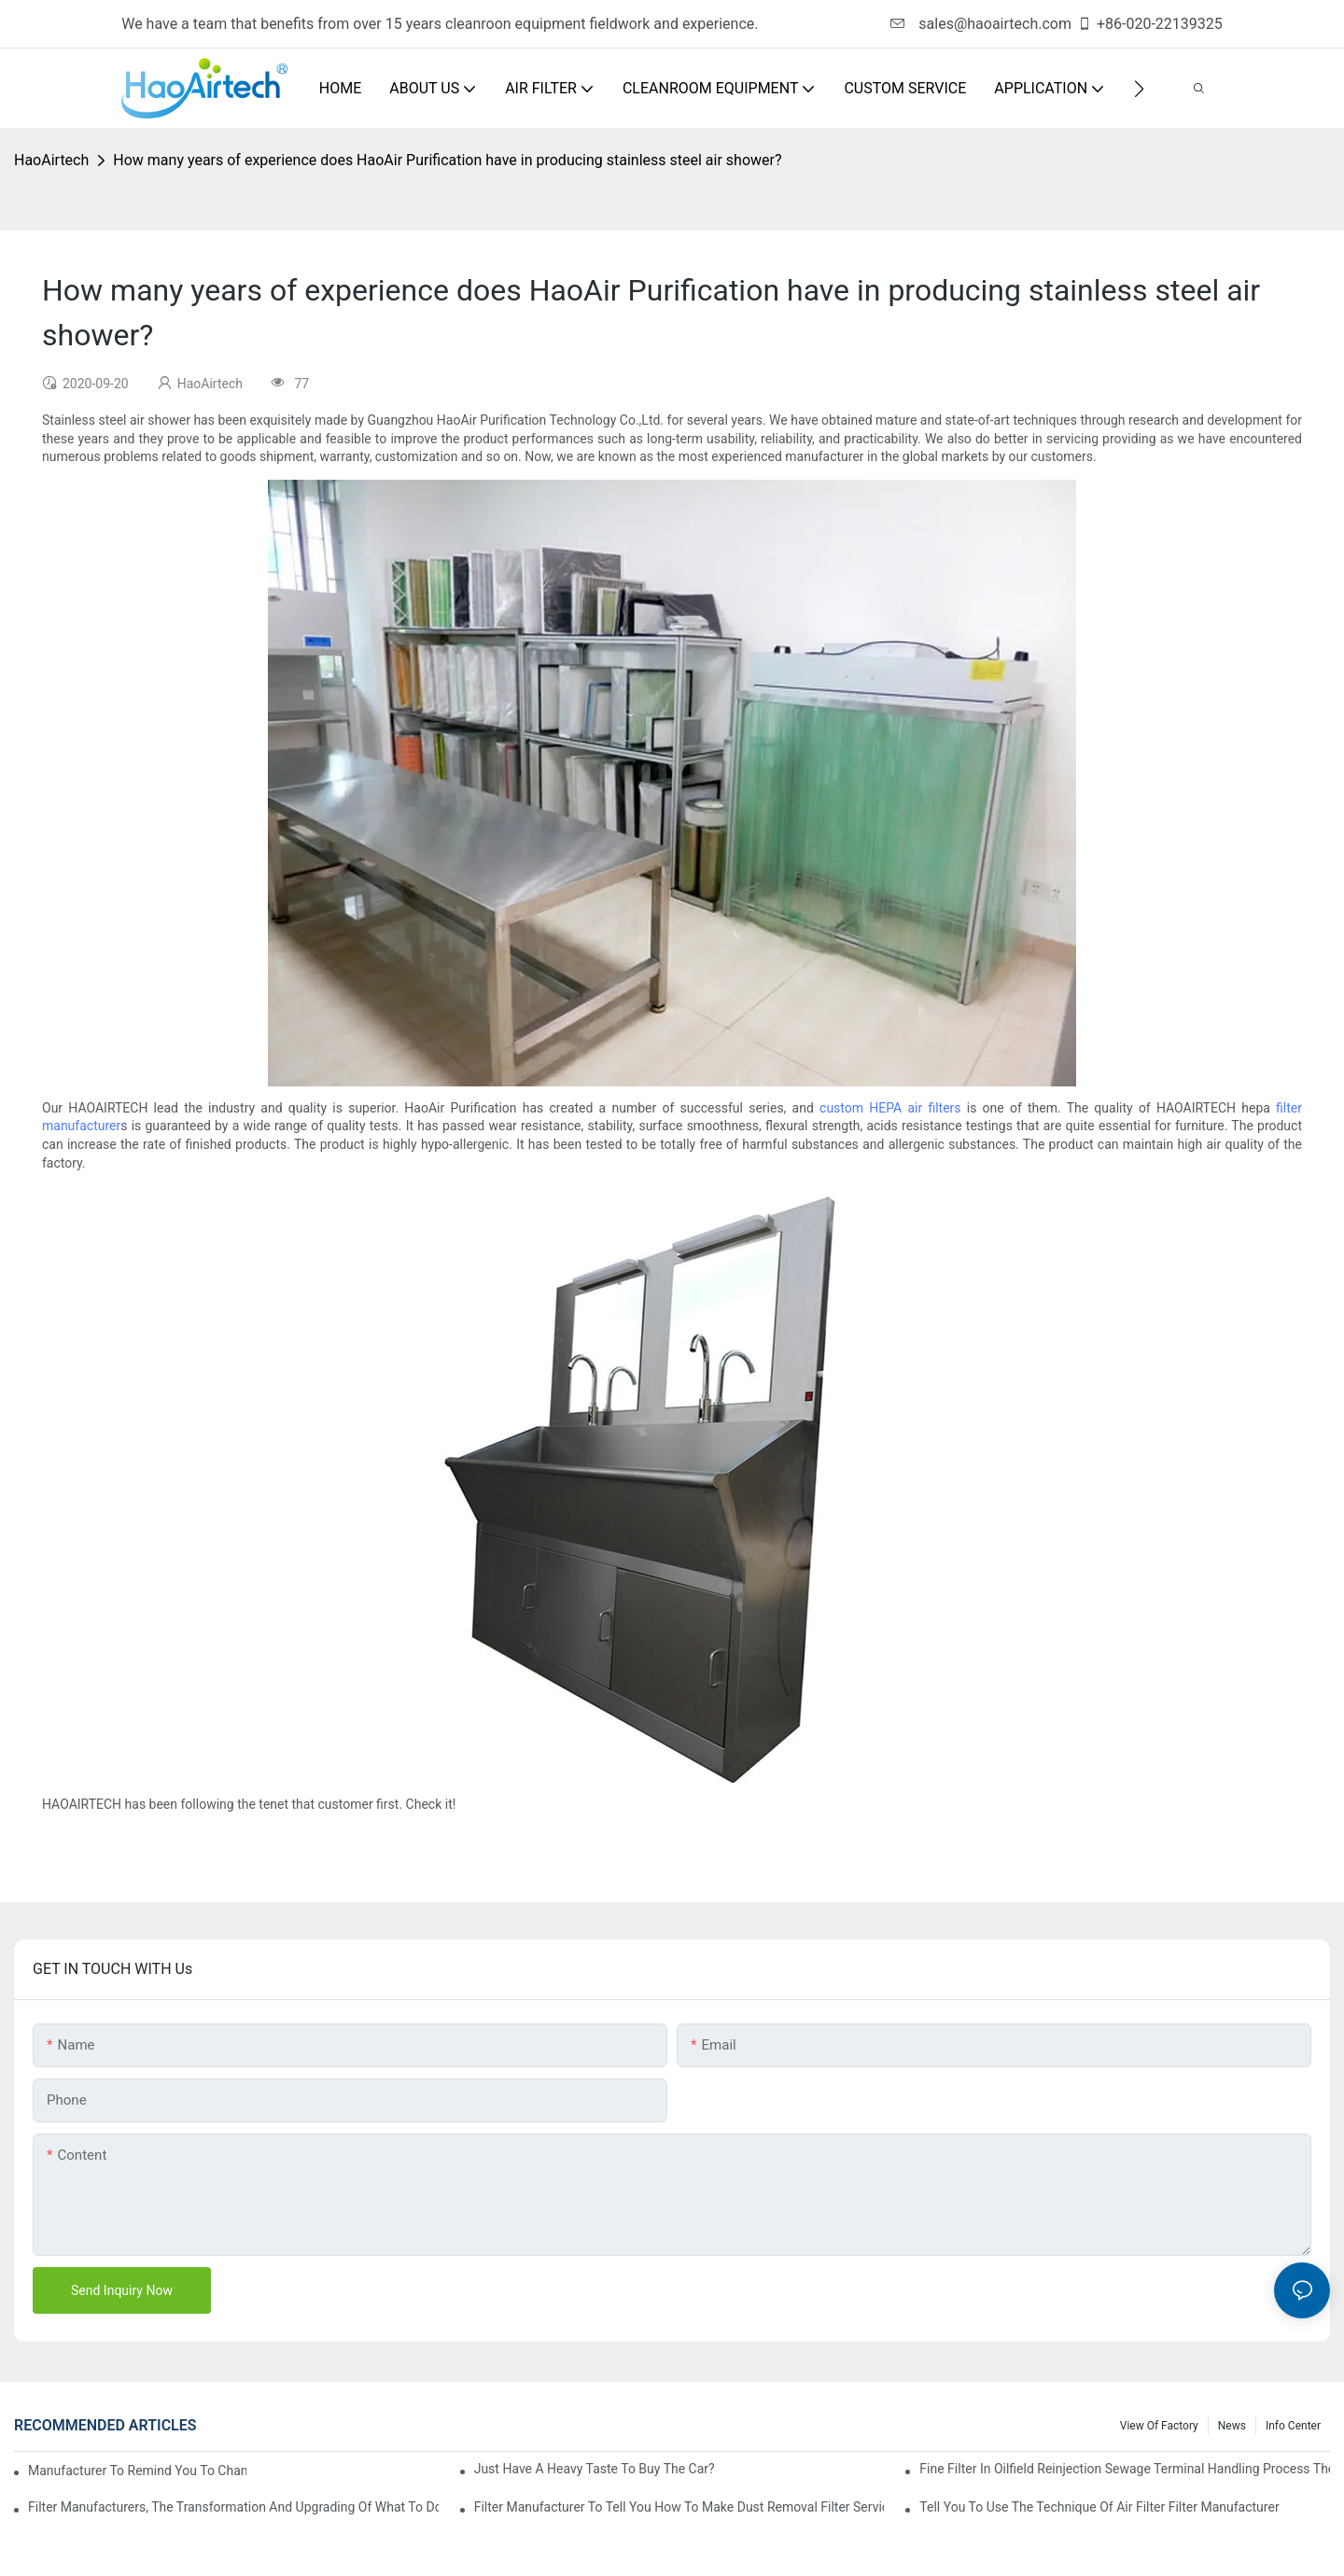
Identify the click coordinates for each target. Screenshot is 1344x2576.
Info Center (1293, 2425)
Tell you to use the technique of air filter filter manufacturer (1099, 2506)
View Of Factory (1159, 2425)
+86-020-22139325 (1150, 24)
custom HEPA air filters (890, 1107)
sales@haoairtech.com (980, 24)
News (1232, 2425)
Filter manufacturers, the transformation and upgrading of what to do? (233, 2506)
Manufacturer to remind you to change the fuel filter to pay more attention (137, 2470)
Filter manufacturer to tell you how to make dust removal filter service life (679, 2506)
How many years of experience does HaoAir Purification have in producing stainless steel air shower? (447, 160)
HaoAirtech (51, 160)
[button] (1139, 88)
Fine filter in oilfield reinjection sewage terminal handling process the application (1124, 2468)
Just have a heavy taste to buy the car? (594, 2468)
